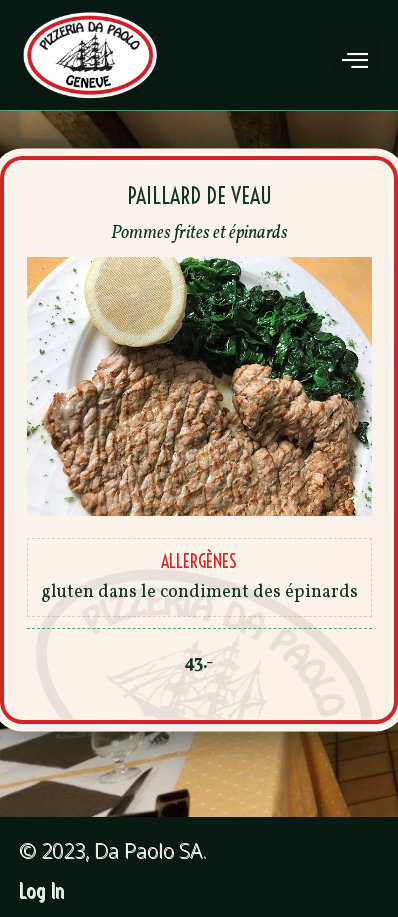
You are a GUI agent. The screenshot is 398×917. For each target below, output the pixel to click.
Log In (42, 891)
